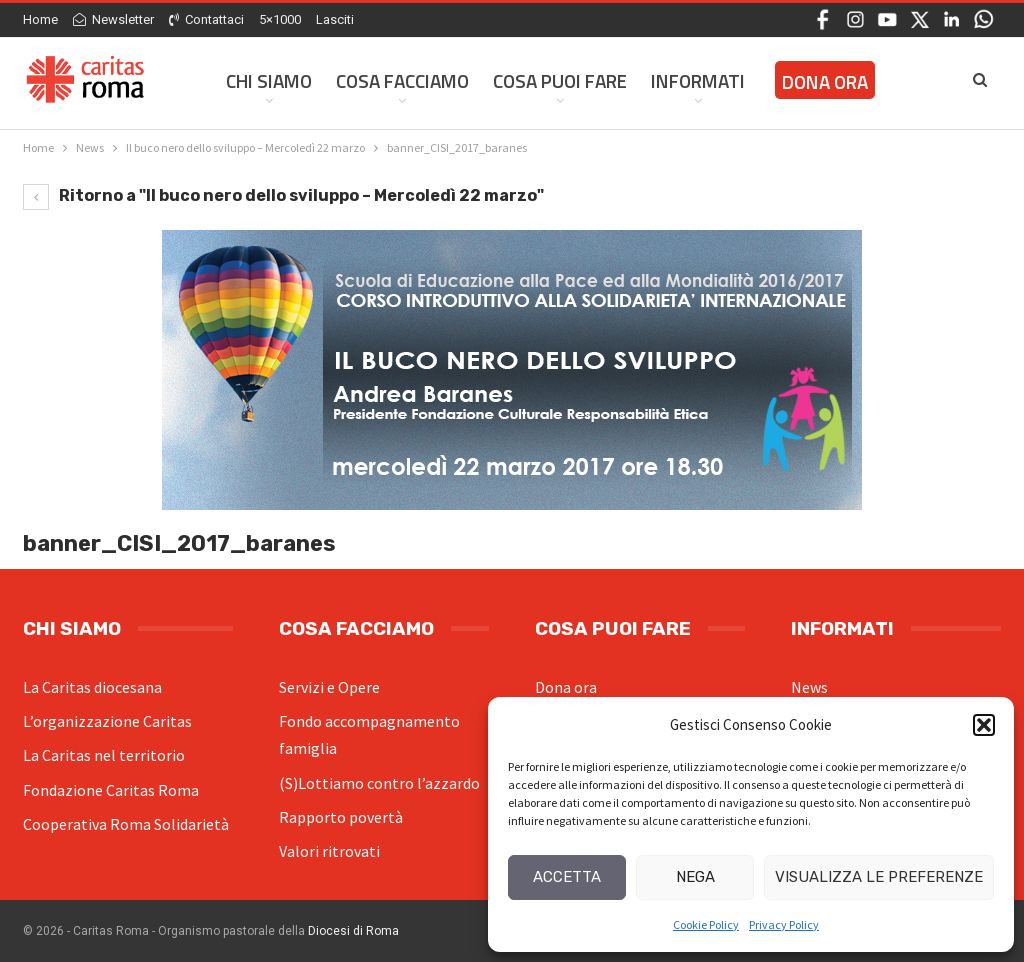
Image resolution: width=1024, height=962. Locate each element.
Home (40, 19)
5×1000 (280, 19)
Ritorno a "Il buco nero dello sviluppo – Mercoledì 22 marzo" (283, 195)
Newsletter (113, 19)
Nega (695, 877)
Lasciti (335, 19)
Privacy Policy (784, 924)
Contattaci (206, 19)
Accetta (567, 877)
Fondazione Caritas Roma (111, 790)
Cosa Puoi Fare (560, 80)
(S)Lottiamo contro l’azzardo (379, 783)
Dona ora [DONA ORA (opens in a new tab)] (825, 81)
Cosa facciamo (402, 80)
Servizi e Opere (329, 687)
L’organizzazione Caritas (107, 721)
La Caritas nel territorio (104, 755)
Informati (698, 80)
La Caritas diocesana (92, 687)
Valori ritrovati (329, 851)
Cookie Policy (706, 924)
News (809, 687)
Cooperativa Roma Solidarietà (126, 824)
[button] (984, 725)
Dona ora (566, 687)
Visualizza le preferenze (879, 877)
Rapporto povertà (341, 817)
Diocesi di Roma (353, 931)
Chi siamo (269, 80)
